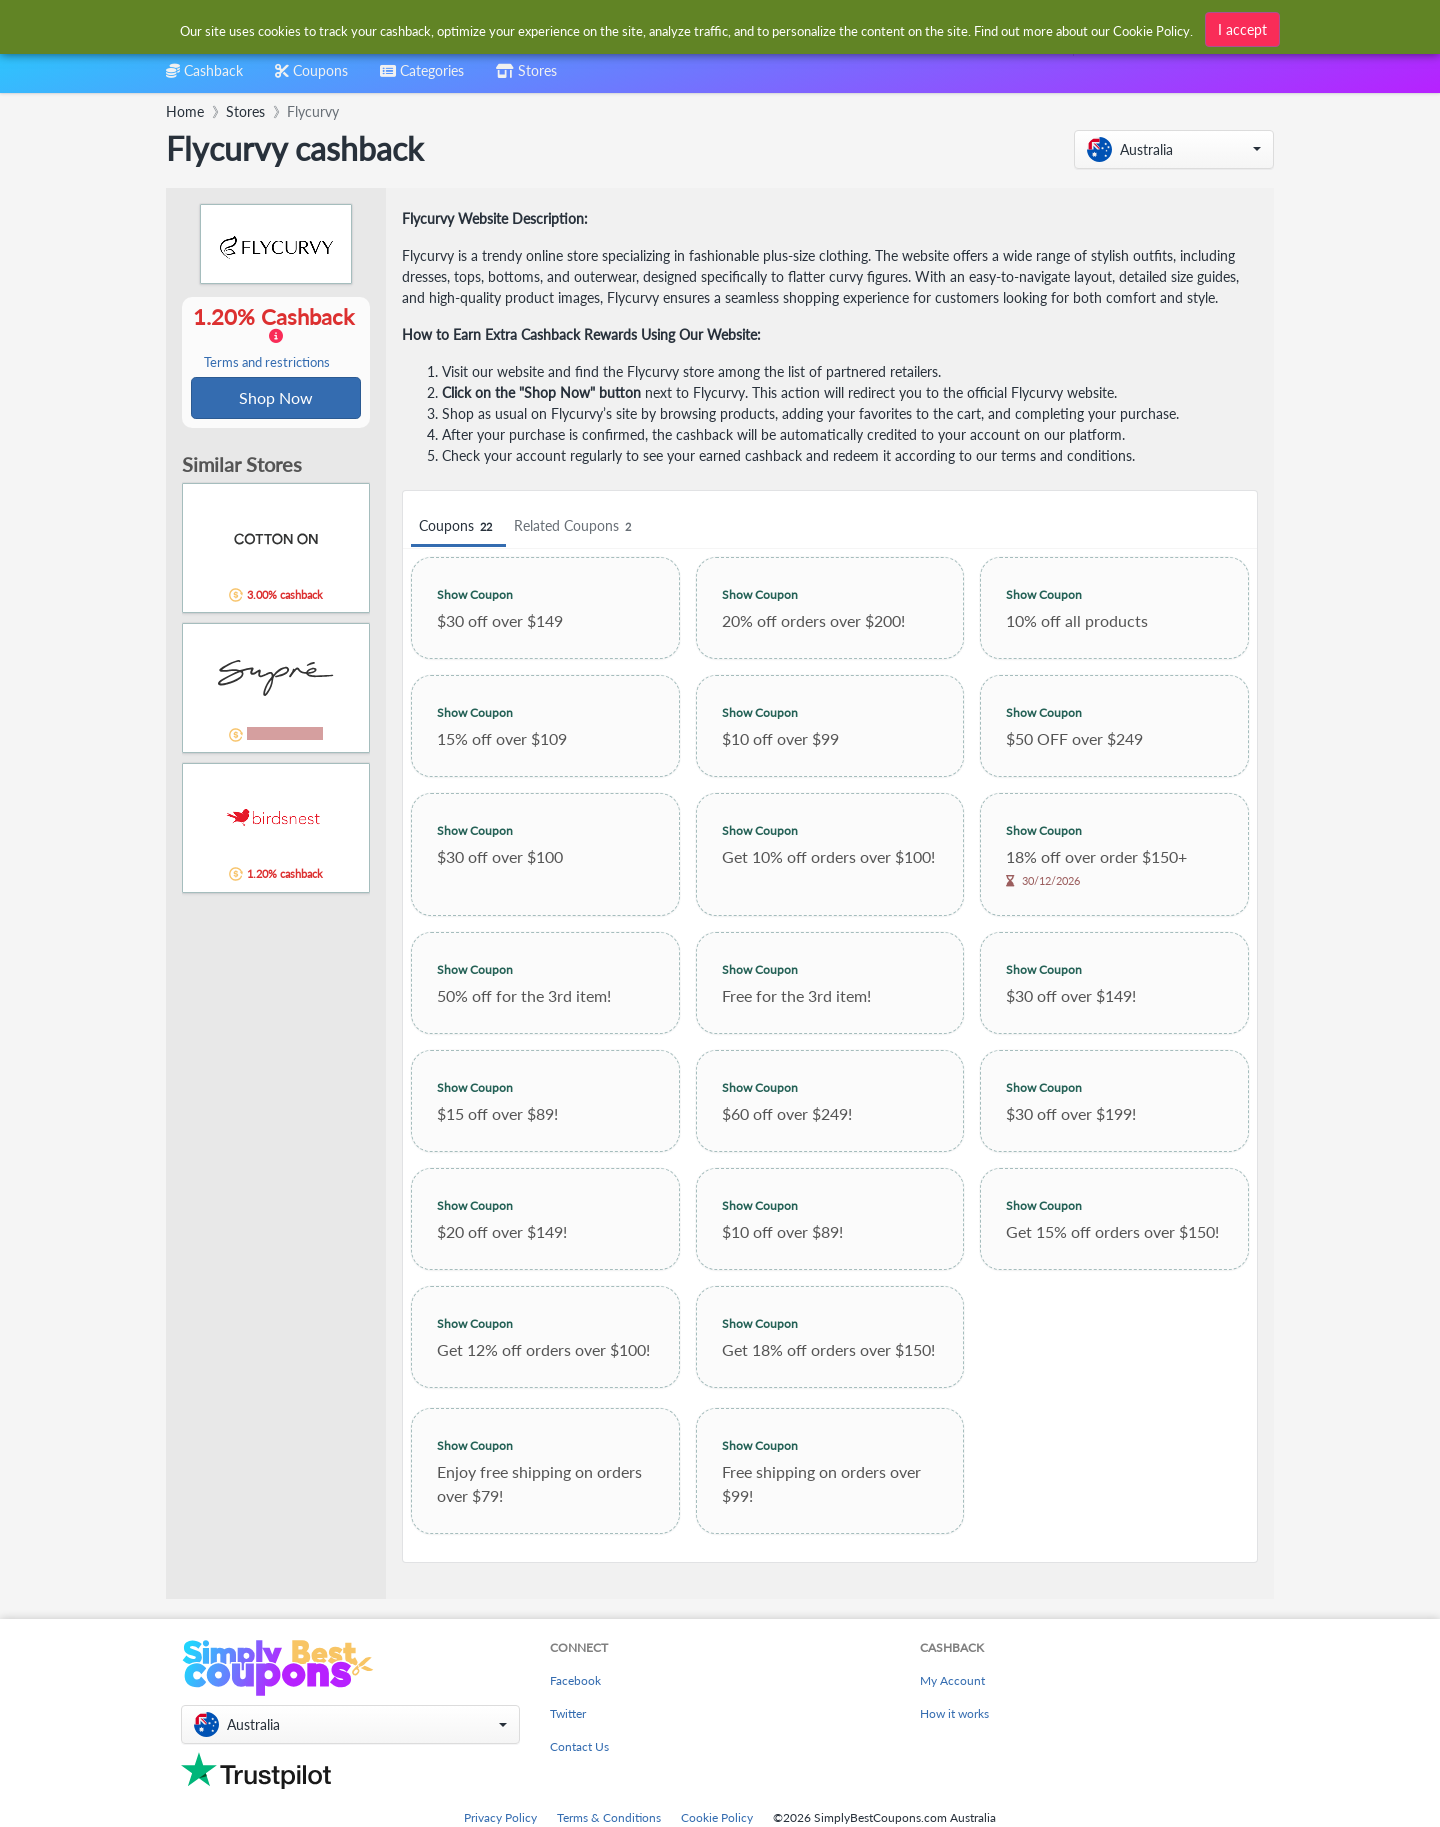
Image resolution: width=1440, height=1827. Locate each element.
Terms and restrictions (267, 363)
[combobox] (422, 77)
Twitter (568, 1713)
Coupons (458, 526)
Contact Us (579, 1746)
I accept (1242, 27)
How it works (954, 1713)
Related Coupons (575, 526)
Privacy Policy (500, 1817)
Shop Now (276, 398)
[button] (1174, 149)
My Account (952, 1680)
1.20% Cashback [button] (276, 338)
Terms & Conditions (609, 1817)
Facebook (575, 1680)
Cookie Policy (717, 1817)
